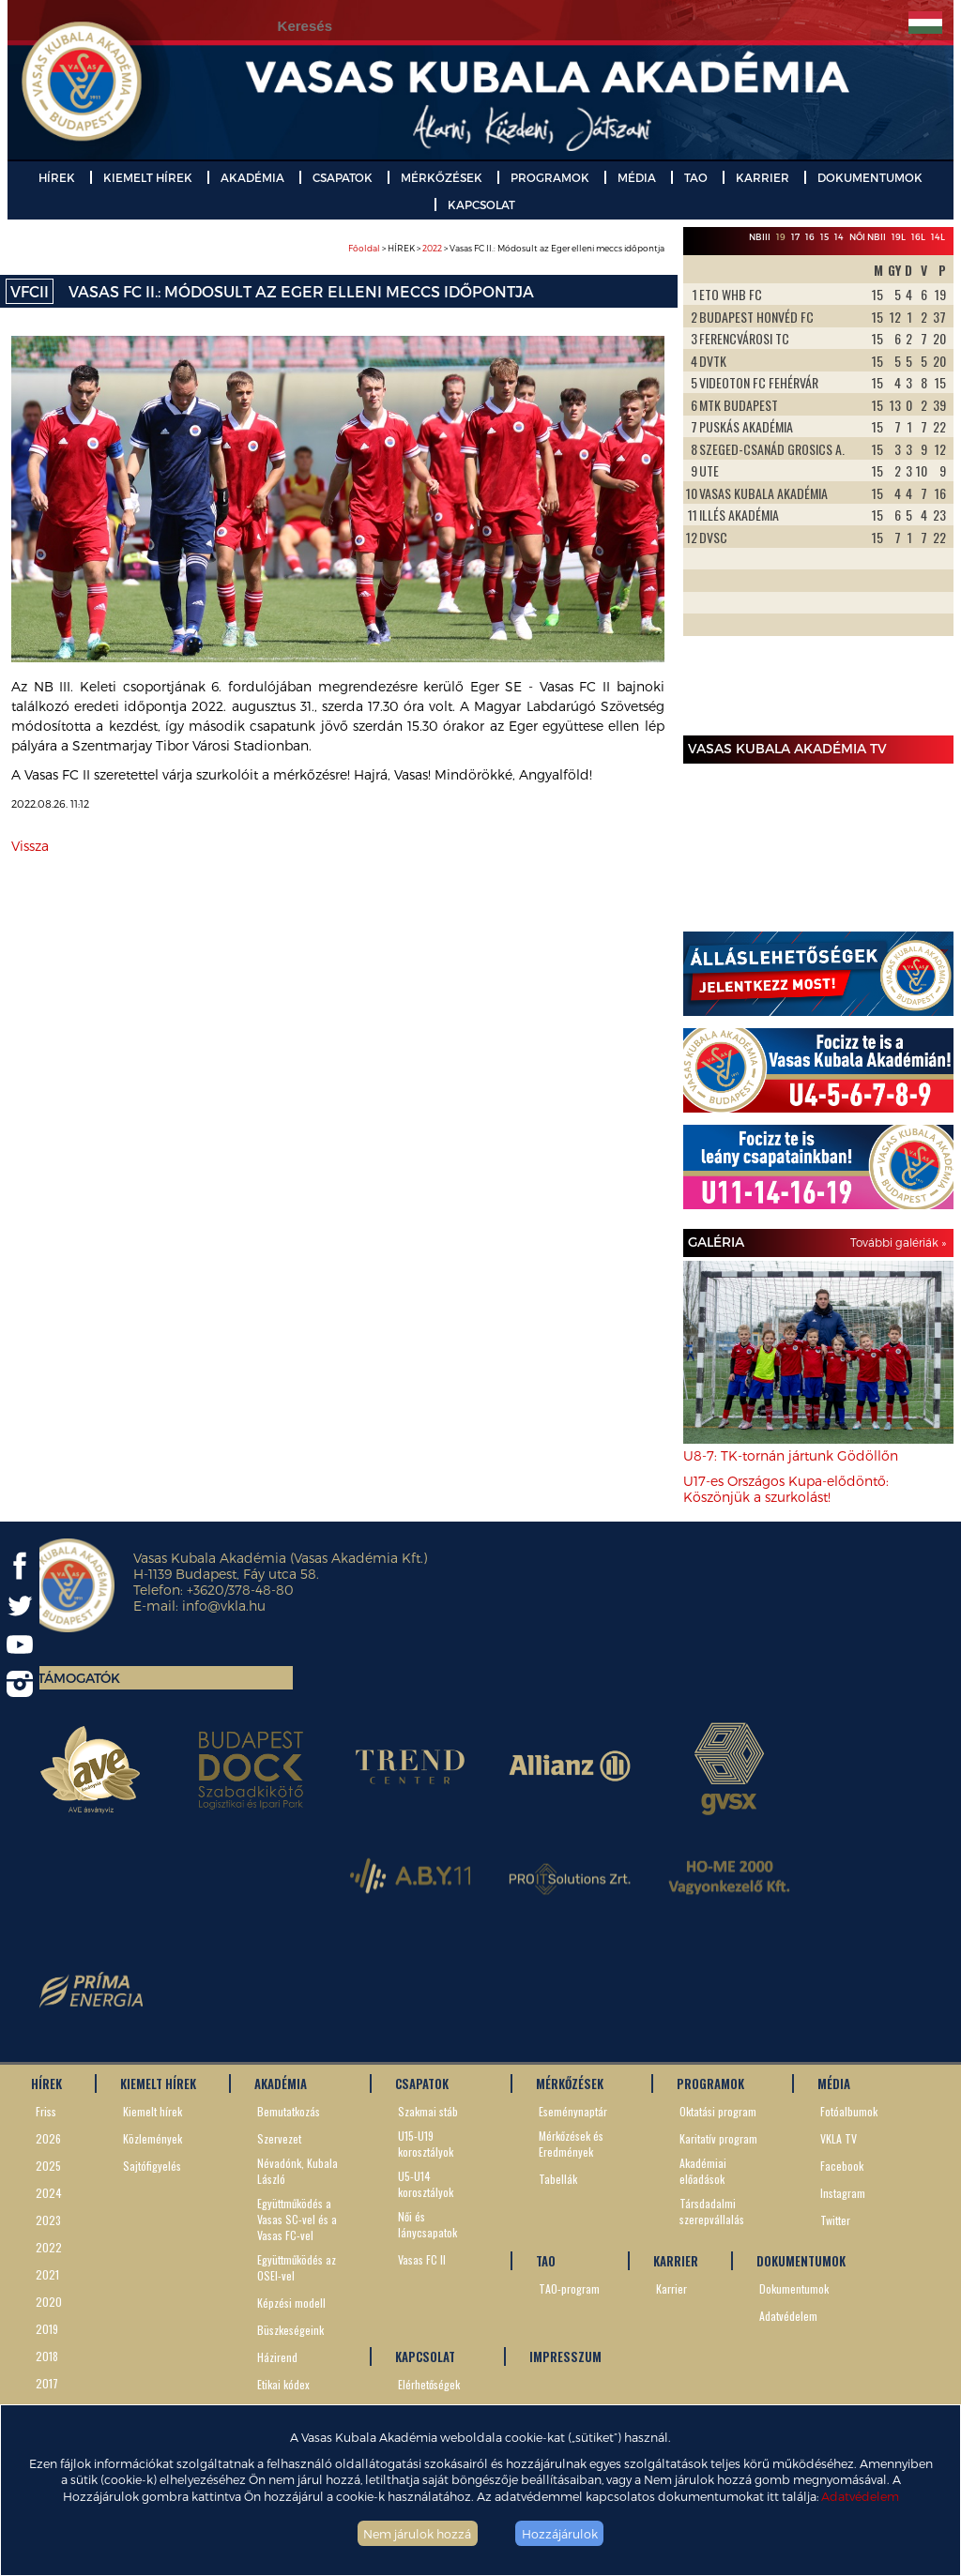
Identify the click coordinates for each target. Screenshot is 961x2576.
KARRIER (762, 177)
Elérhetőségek (429, 2384)
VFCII (29, 291)
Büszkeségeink (290, 2330)
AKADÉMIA (252, 177)
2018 (47, 2356)
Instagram (842, 2193)
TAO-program (569, 2288)
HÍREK (56, 177)
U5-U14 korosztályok (425, 2184)
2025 (48, 2166)
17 (795, 237)
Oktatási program (717, 2111)
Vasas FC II (422, 2259)
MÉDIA (637, 177)
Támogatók (79, 1678)
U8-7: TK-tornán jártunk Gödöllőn (790, 1455)
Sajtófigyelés (152, 2166)
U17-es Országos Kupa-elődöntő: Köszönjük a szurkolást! (786, 1489)
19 (781, 237)
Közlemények (152, 2138)
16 (810, 237)
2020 (49, 2302)
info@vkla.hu (224, 1606)
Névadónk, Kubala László (297, 2171)
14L (938, 237)
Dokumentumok (794, 2288)
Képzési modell (291, 2303)
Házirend (277, 2357)
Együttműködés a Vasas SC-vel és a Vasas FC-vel (297, 2219)
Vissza (30, 846)
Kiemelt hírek (152, 2111)
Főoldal (364, 248)
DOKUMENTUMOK (870, 177)
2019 (47, 2329)
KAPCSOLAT (481, 204)
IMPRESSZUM (565, 2356)
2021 (47, 2274)
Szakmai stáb (428, 2111)
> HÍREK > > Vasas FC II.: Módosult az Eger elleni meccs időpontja (506, 248)
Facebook (841, 2166)
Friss (46, 2111)
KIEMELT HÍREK (147, 177)
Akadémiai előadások (702, 2171)
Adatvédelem (860, 2496)
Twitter (835, 2220)
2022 (432, 248)
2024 (49, 2193)
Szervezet (279, 2138)
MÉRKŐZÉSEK (441, 177)
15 (824, 237)
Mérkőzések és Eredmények (571, 2143)
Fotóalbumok (848, 2111)
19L (899, 237)
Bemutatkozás (288, 2111)
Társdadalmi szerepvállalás (711, 2211)
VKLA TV (838, 2138)
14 (839, 237)
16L (918, 237)
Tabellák (558, 2179)
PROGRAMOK (550, 177)
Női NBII (867, 237)
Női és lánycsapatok (427, 2224)
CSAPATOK (343, 177)
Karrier (671, 2288)
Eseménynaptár (573, 2111)
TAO (696, 177)
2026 (48, 2138)
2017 (47, 2383)
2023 (48, 2220)
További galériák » (898, 1242)
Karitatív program (718, 2138)
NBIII (759, 237)
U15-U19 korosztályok (425, 2143)
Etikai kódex (283, 2384)
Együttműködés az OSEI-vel (296, 2267)
